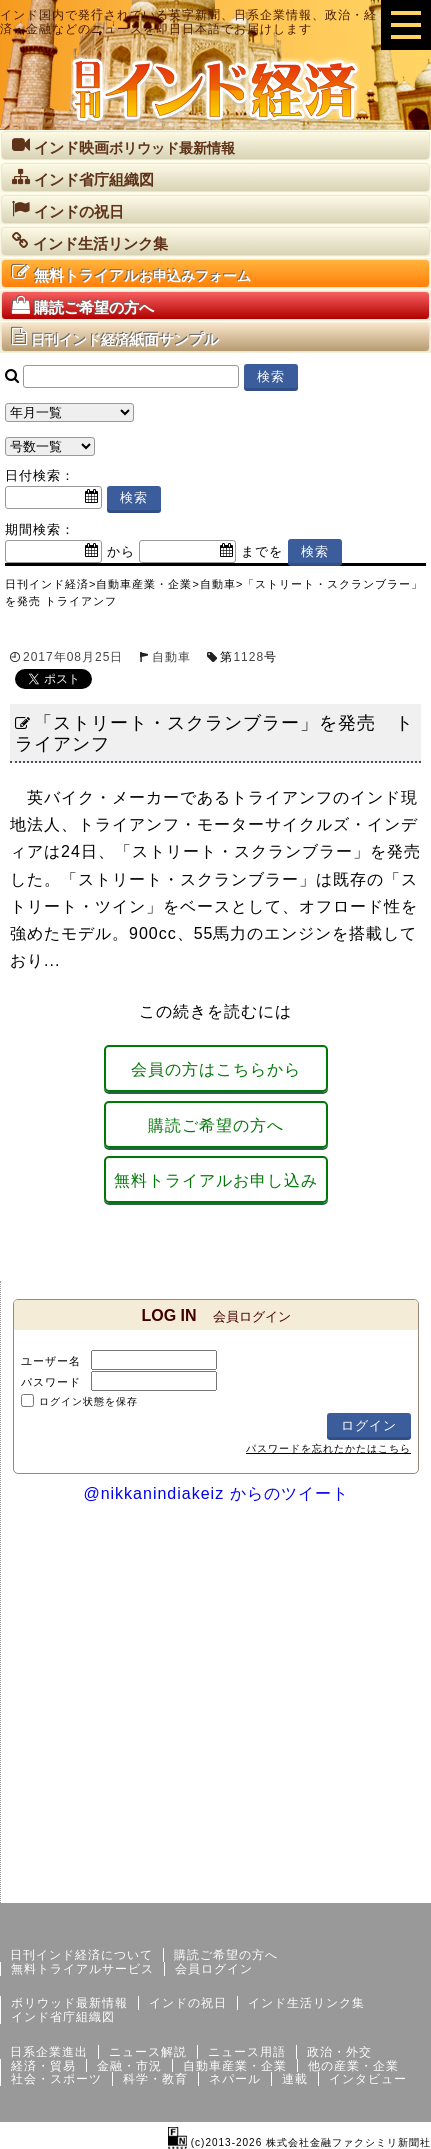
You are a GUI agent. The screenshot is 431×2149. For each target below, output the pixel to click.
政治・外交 (339, 2052)
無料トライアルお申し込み (216, 1180)
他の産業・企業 (353, 2066)
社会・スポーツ (56, 2079)
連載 (295, 2079)
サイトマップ (279, 1887)
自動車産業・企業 (235, 2066)
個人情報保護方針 (383, 1887)
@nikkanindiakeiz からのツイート (215, 1493)
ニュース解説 (148, 2052)
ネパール (235, 2079)
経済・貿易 (43, 2066)
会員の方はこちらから (216, 1069)
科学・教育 (155, 2079)
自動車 (171, 657)
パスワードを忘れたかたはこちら (328, 1448)
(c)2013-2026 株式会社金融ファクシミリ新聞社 (299, 2142)
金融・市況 (129, 2066)
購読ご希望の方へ (216, 1125)
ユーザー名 (51, 1361)
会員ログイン (214, 1969)
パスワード (51, 1382)
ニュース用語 (247, 2052)
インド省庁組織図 (63, 2017)
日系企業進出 (49, 2052)
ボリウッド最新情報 (69, 2003)
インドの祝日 (188, 2003)
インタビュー (368, 2079)
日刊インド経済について (81, 1955)
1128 (248, 657)
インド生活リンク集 (306, 2003)
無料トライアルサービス (82, 1969)
